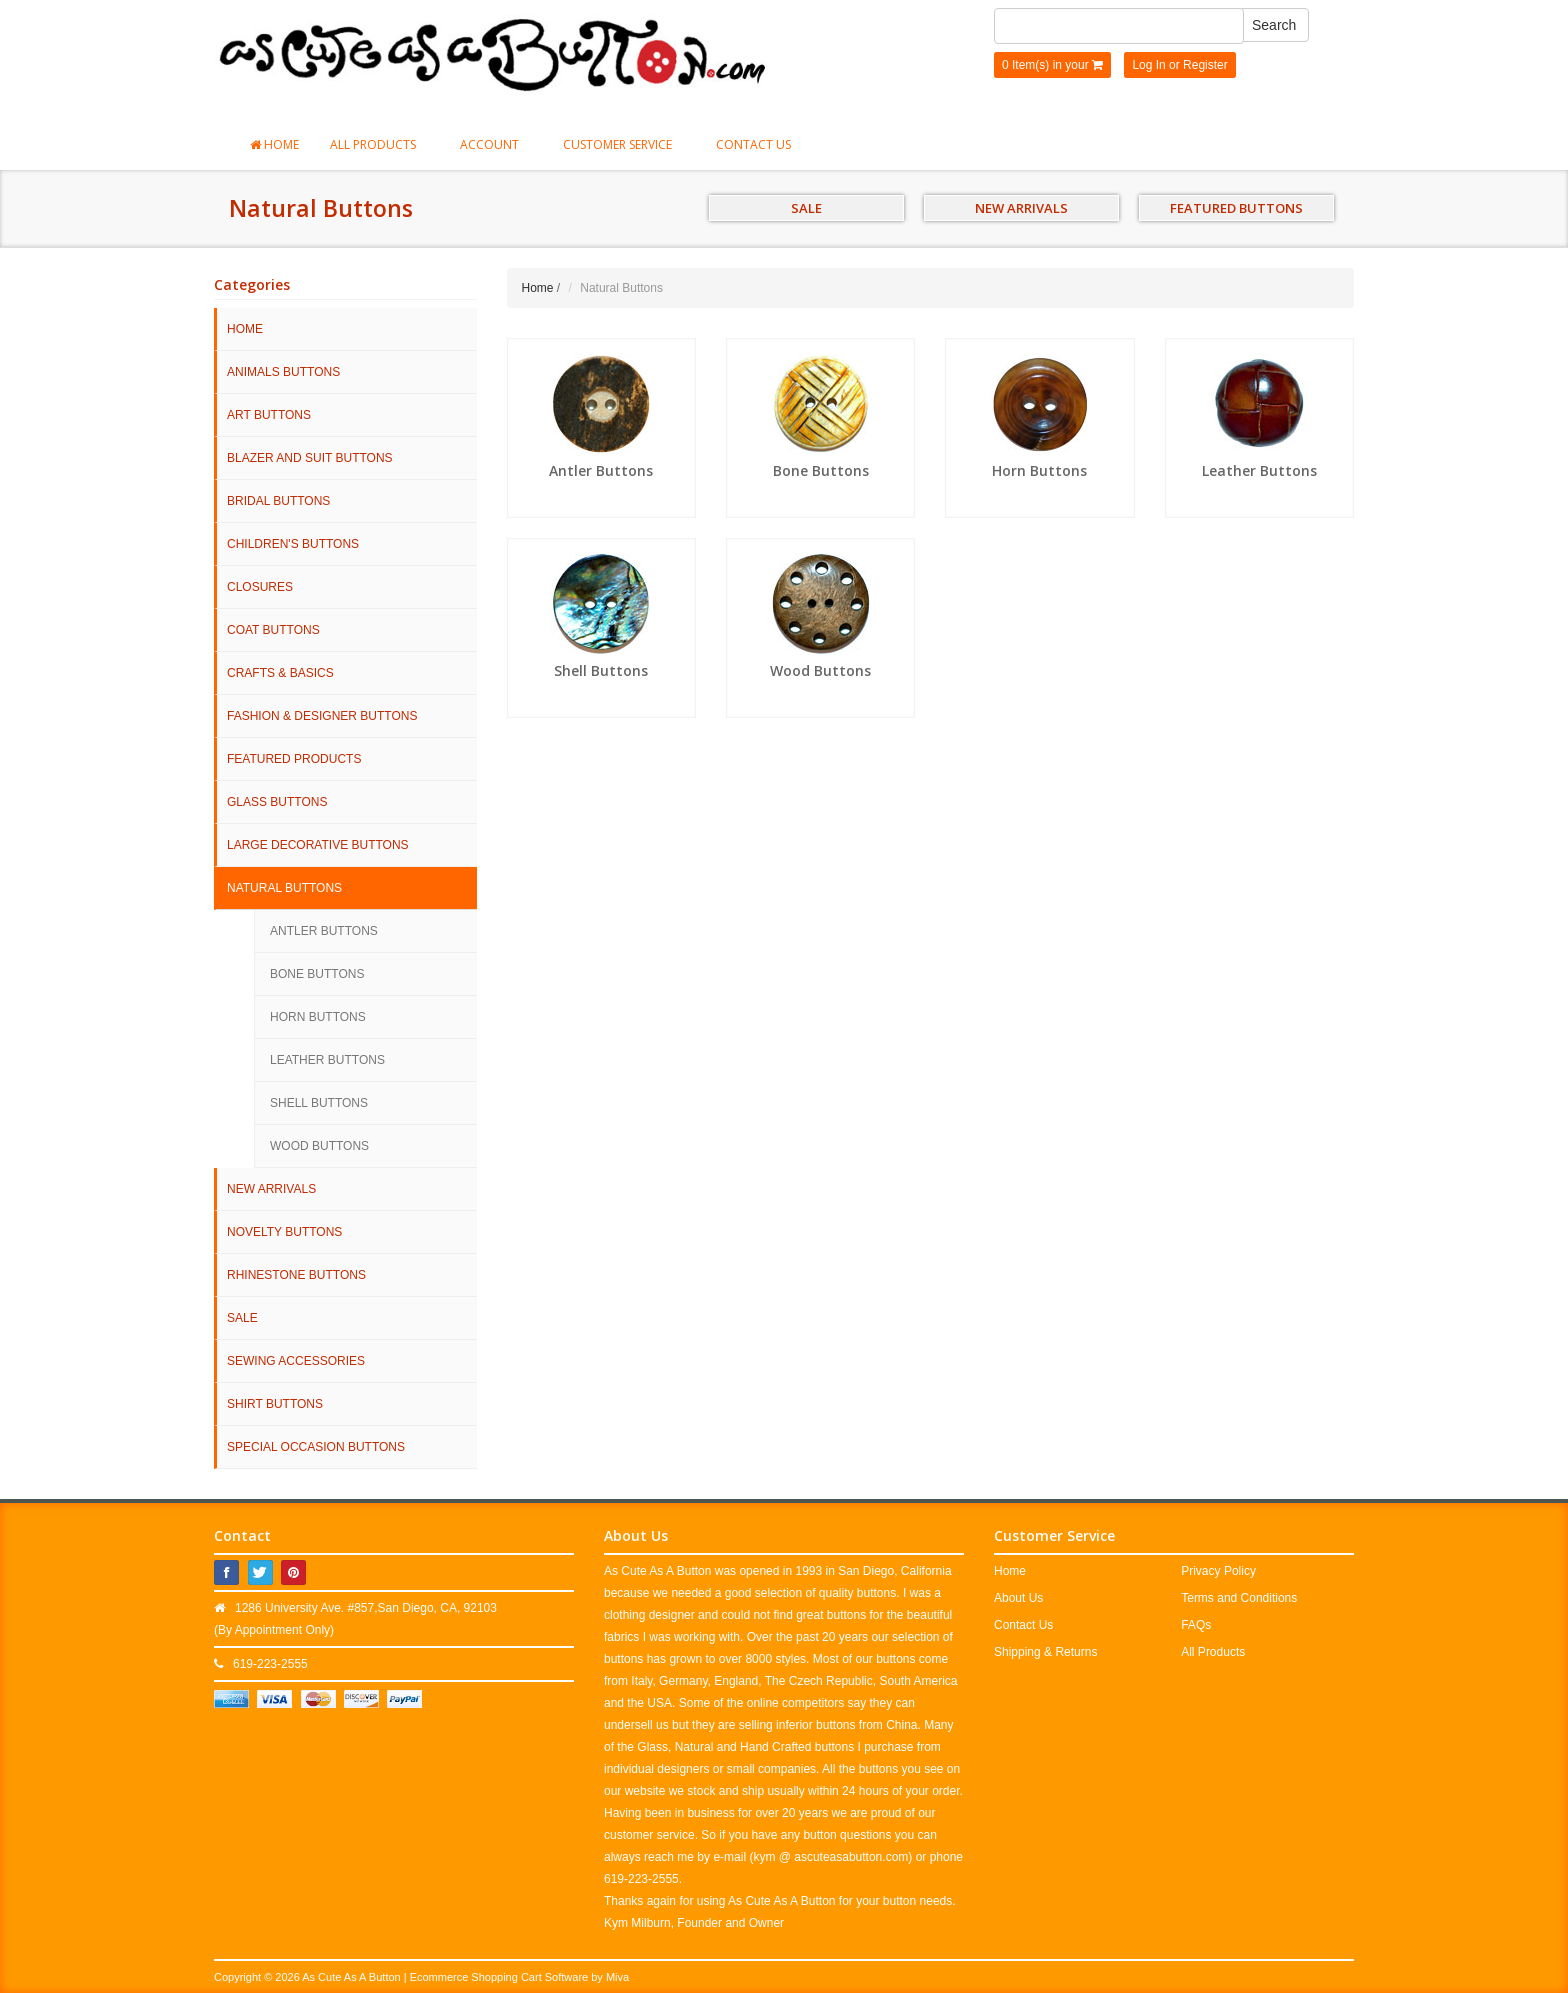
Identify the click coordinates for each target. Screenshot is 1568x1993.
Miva (617, 1977)
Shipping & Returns (1045, 1652)
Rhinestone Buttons (296, 1275)
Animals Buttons (283, 372)
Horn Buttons (318, 1017)
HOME (245, 329)
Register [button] (1205, 65)
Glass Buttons (277, 802)
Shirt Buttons (275, 1404)
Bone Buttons (317, 974)
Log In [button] (1148, 65)
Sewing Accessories (296, 1361)
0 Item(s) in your (1052, 65)
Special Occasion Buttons (316, 1447)
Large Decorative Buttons (318, 845)
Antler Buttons (324, 931)
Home (274, 144)
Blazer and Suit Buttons (310, 458)
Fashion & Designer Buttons (322, 716)
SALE (806, 208)
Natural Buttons (284, 888)
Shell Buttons (319, 1103)
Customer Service (624, 144)
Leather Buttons (327, 1060)
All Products (379, 144)
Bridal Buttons (278, 501)
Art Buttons (269, 415)
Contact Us (753, 144)
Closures (260, 587)
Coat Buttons (273, 630)
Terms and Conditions (1239, 1598)
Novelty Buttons (284, 1232)
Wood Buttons (319, 1146)
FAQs (1196, 1625)
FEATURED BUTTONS (1236, 208)
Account (496, 144)
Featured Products (294, 759)
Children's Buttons (293, 544)
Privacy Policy (1218, 1571)
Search (1274, 25)
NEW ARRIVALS (1021, 208)
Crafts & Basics (280, 673)
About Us (1018, 1598)
